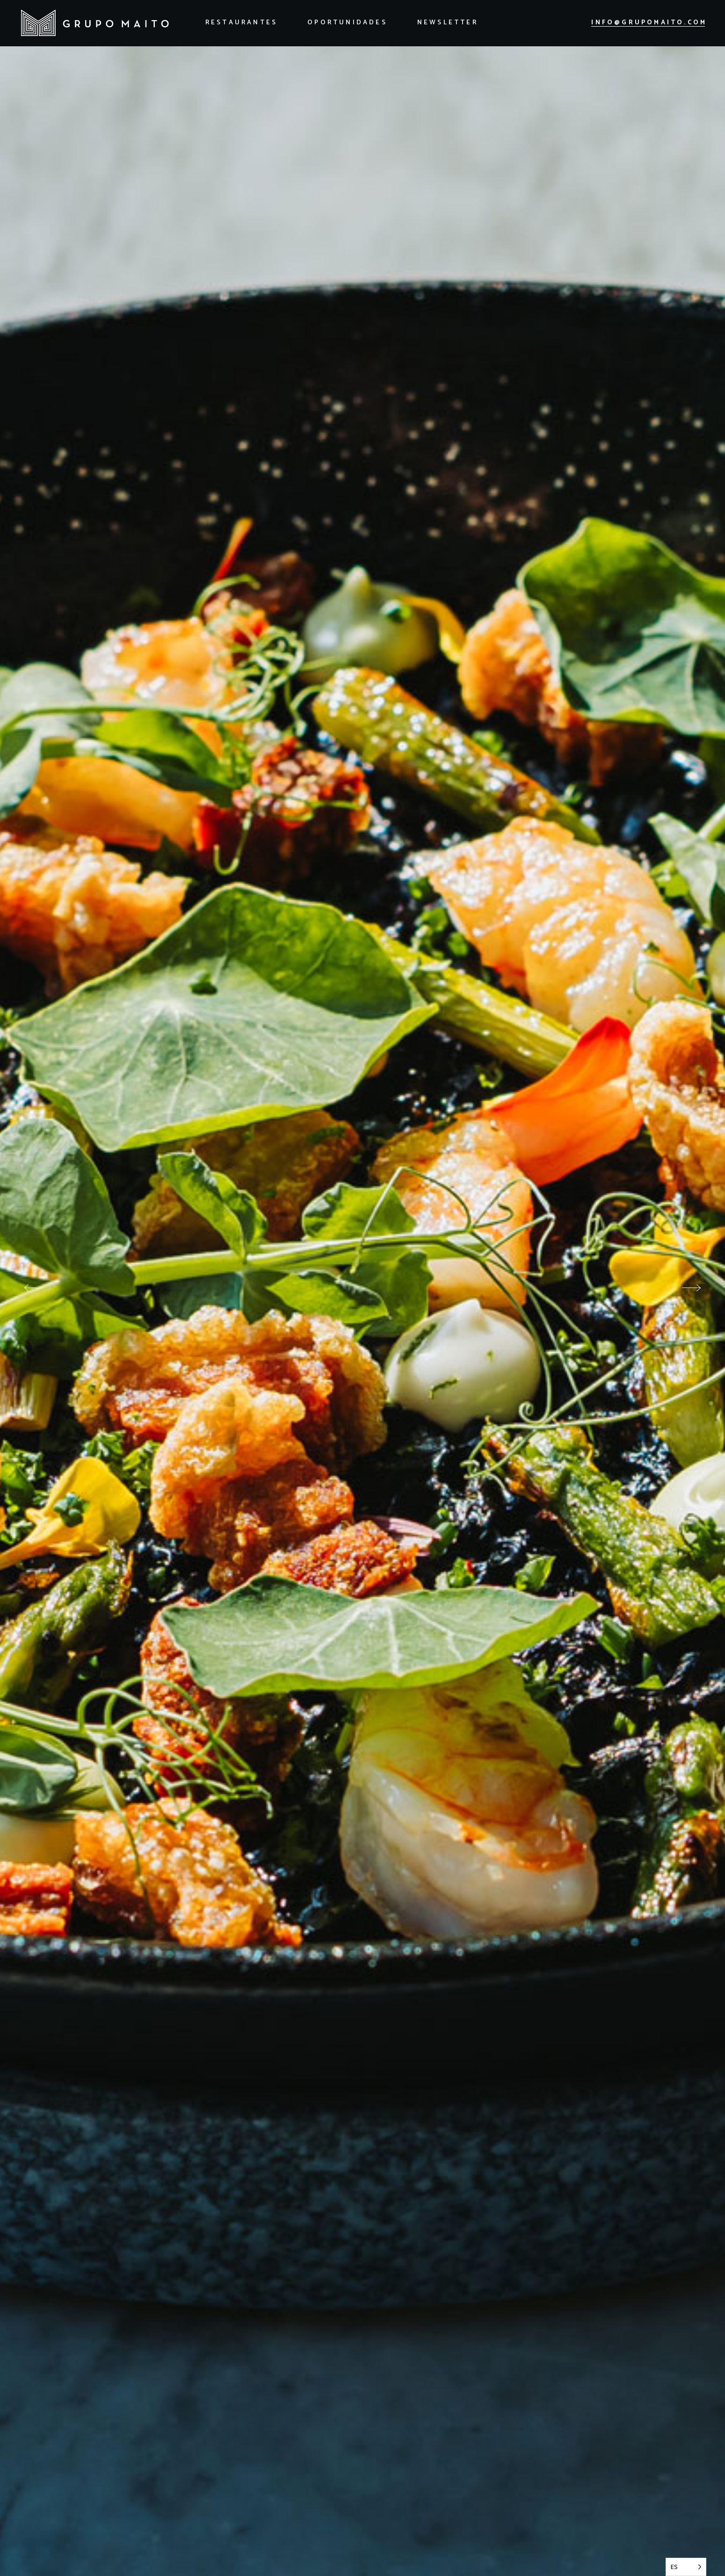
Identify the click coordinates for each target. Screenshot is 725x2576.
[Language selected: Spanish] (686, 2567)
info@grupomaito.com (649, 22)
